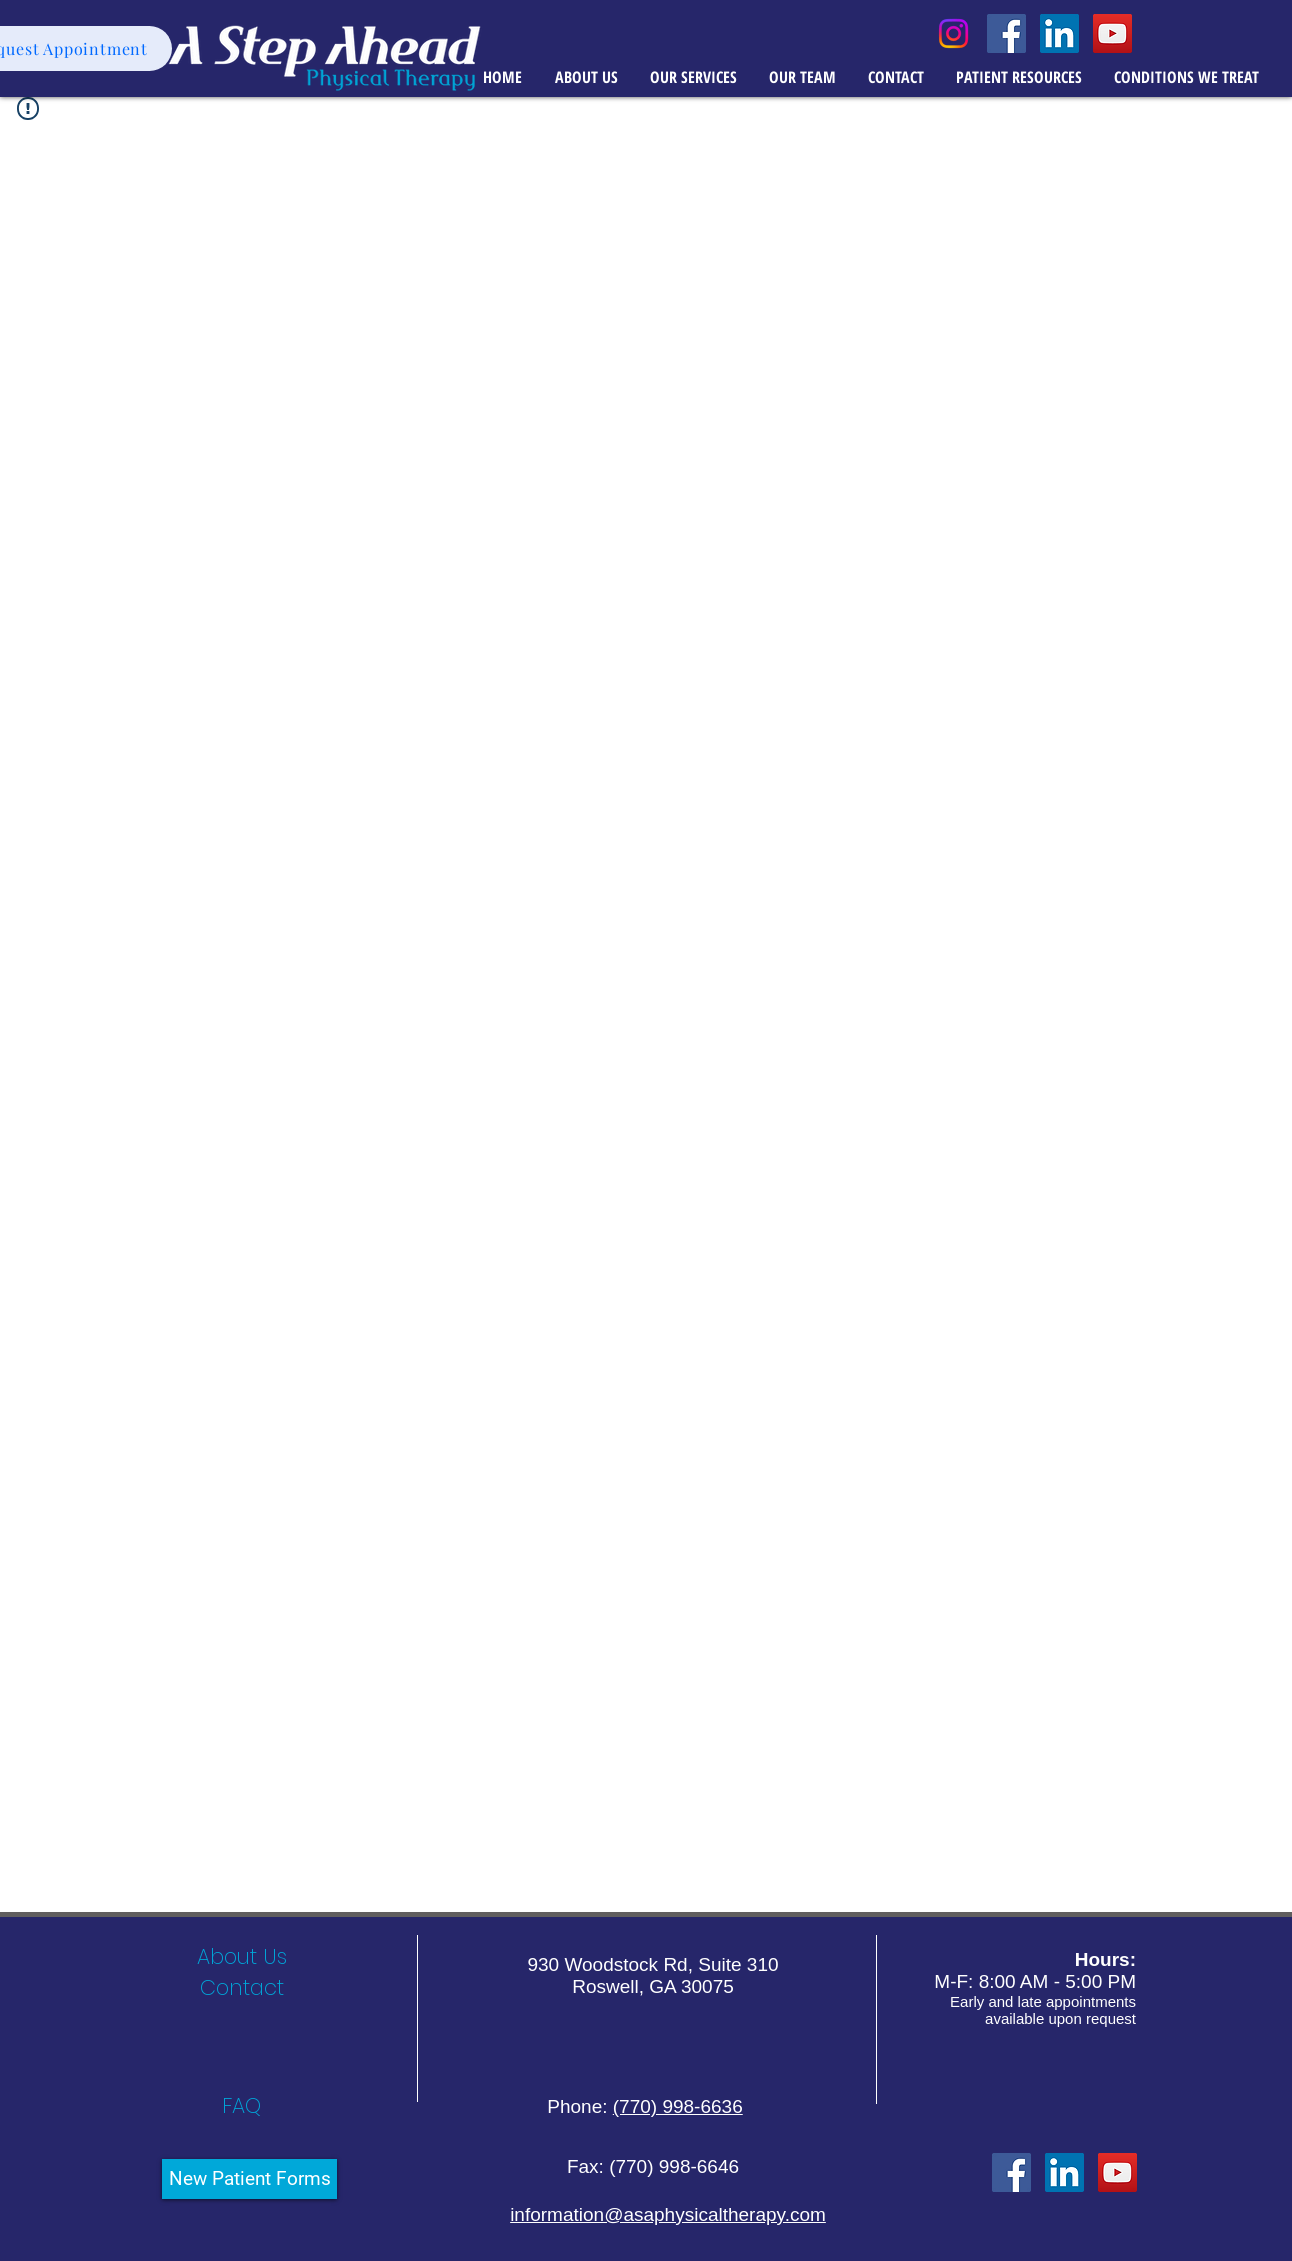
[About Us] (241, 1957)
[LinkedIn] (1064, 2172)
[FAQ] (241, 2106)
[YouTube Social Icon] (1112, 33)
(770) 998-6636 (678, 2106)
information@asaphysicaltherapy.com (668, 2214)
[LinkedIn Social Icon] (1059, 33)
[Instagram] (953, 33)
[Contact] (241, 1988)
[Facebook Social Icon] (1006, 33)
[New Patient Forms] (249, 2179)
